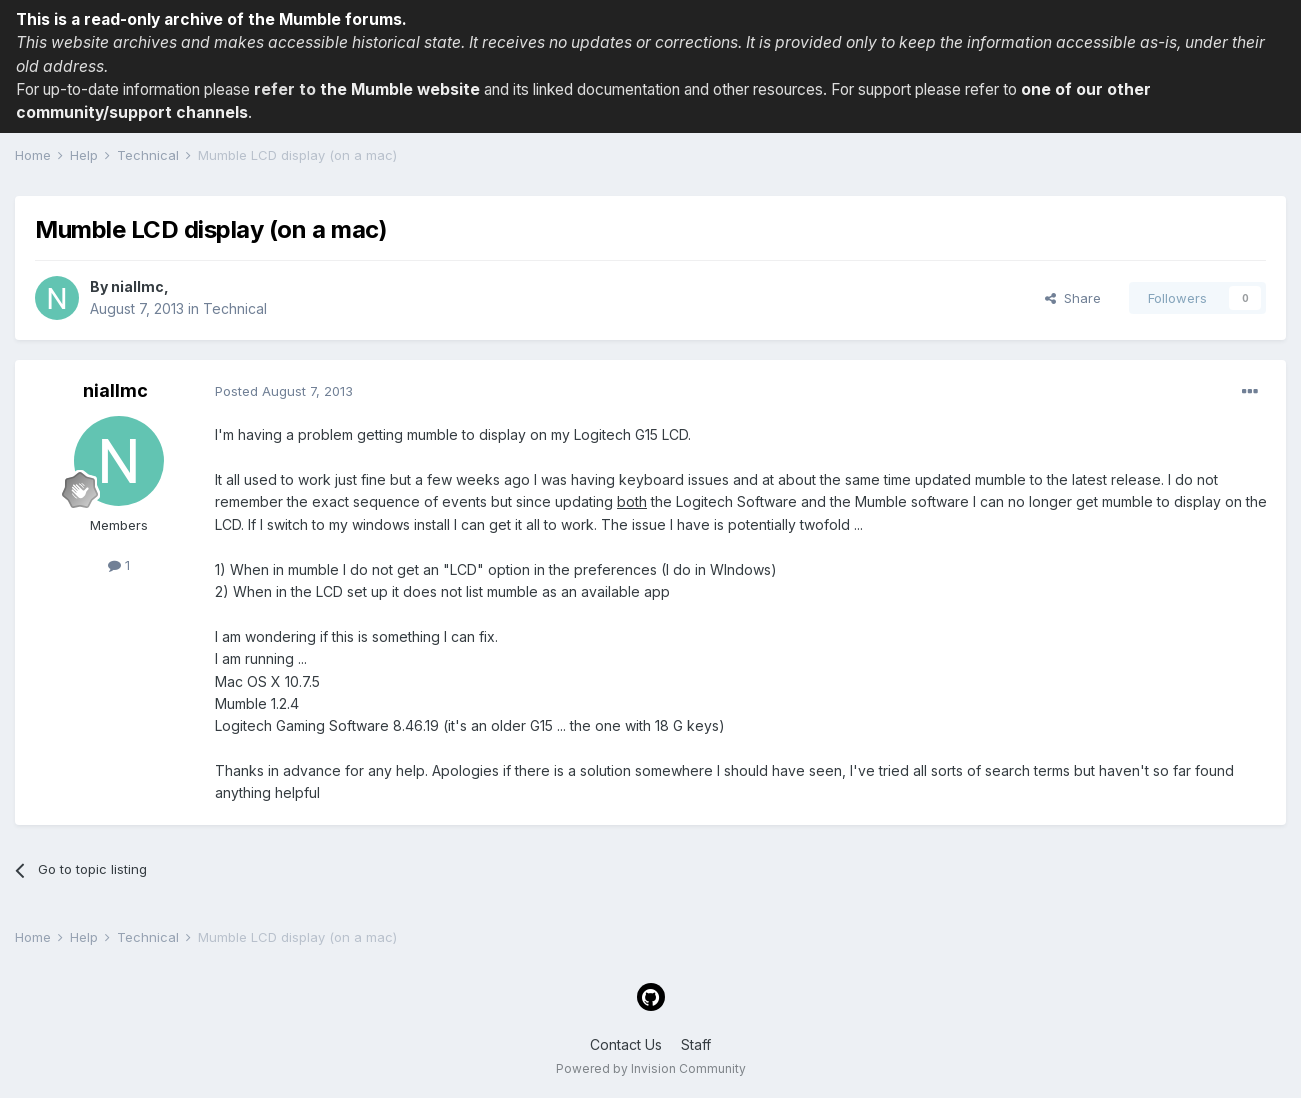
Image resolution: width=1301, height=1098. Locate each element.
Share (1073, 298)
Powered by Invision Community (651, 1068)
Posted (284, 391)
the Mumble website (400, 89)
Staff (696, 1044)
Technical (235, 308)
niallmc (137, 286)
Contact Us (626, 1044)
